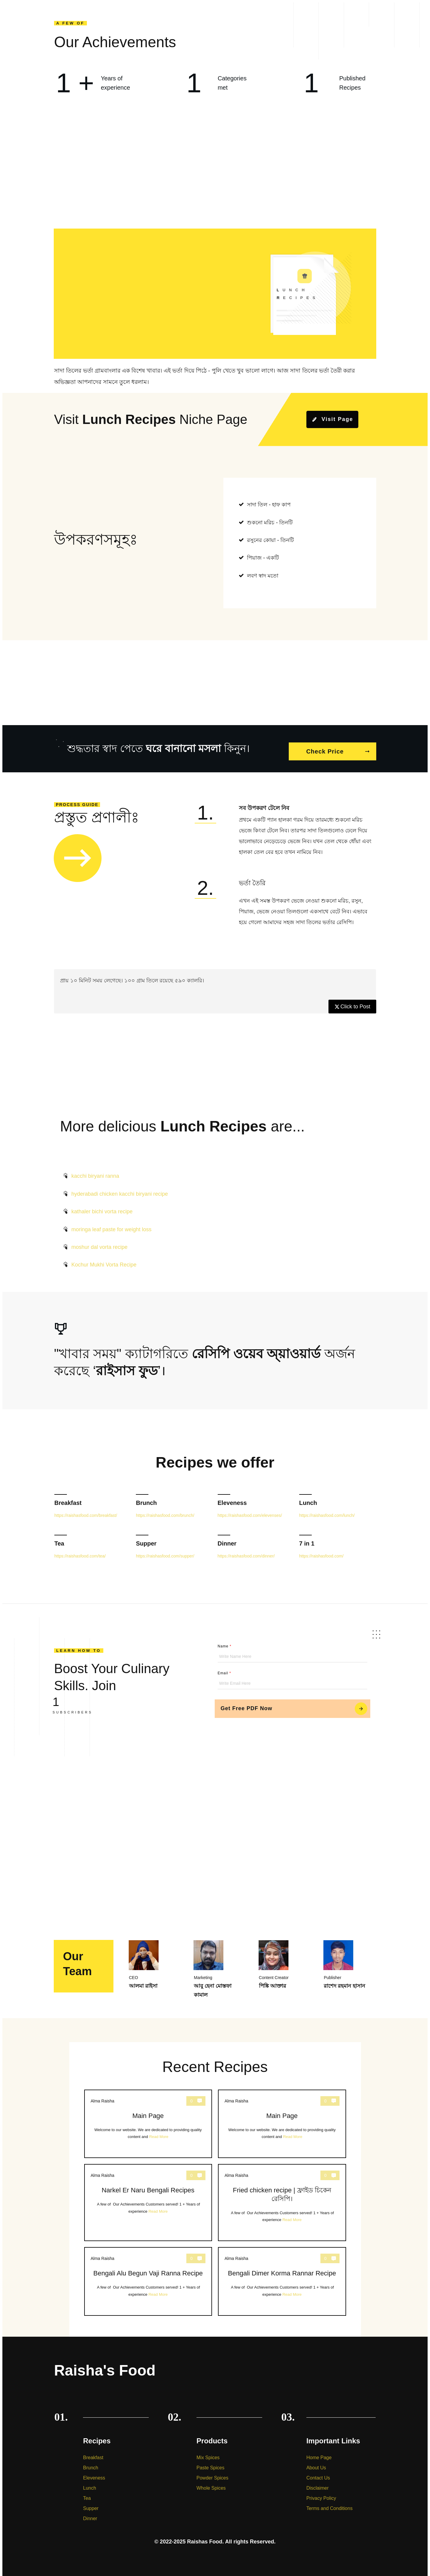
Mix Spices (207, 2452)
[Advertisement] (215, 173)
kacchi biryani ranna (95, 1171)
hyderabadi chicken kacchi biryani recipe (119, 1188)
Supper (146, 1537)
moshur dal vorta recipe (99, 1242)
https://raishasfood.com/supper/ (165, 1550)
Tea (59, 1537)
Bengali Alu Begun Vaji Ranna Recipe (148, 2275)
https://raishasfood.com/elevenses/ (250, 1509)
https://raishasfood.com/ (321, 1550)
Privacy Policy (321, 2492)
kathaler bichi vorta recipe (102, 1206)
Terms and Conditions (329, 2502)
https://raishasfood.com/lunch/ (327, 1509)
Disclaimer (317, 2482)
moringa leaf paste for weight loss (111, 1224)
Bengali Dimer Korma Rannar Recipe (282, 2275)
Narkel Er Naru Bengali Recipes (148, 2197)
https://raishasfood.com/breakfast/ (85, 1509)
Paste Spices (210, 2462)
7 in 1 (306, 1537)
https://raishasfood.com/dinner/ (246, 1550)
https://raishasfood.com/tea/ (80, 1550)
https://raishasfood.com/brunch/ (165, 1509)
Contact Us (318, 2472)
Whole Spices (211, 2482)
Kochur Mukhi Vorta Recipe (103, 1259)
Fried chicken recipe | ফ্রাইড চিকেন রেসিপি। (282, 2197)
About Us (316, 2462)
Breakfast (68, 1497)
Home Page (319, 2452)
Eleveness (232, 1497)
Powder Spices (212, 2472)
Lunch (308, 1497)
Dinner (227, 1537)
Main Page (148, 2118)
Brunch (146, 1497)
